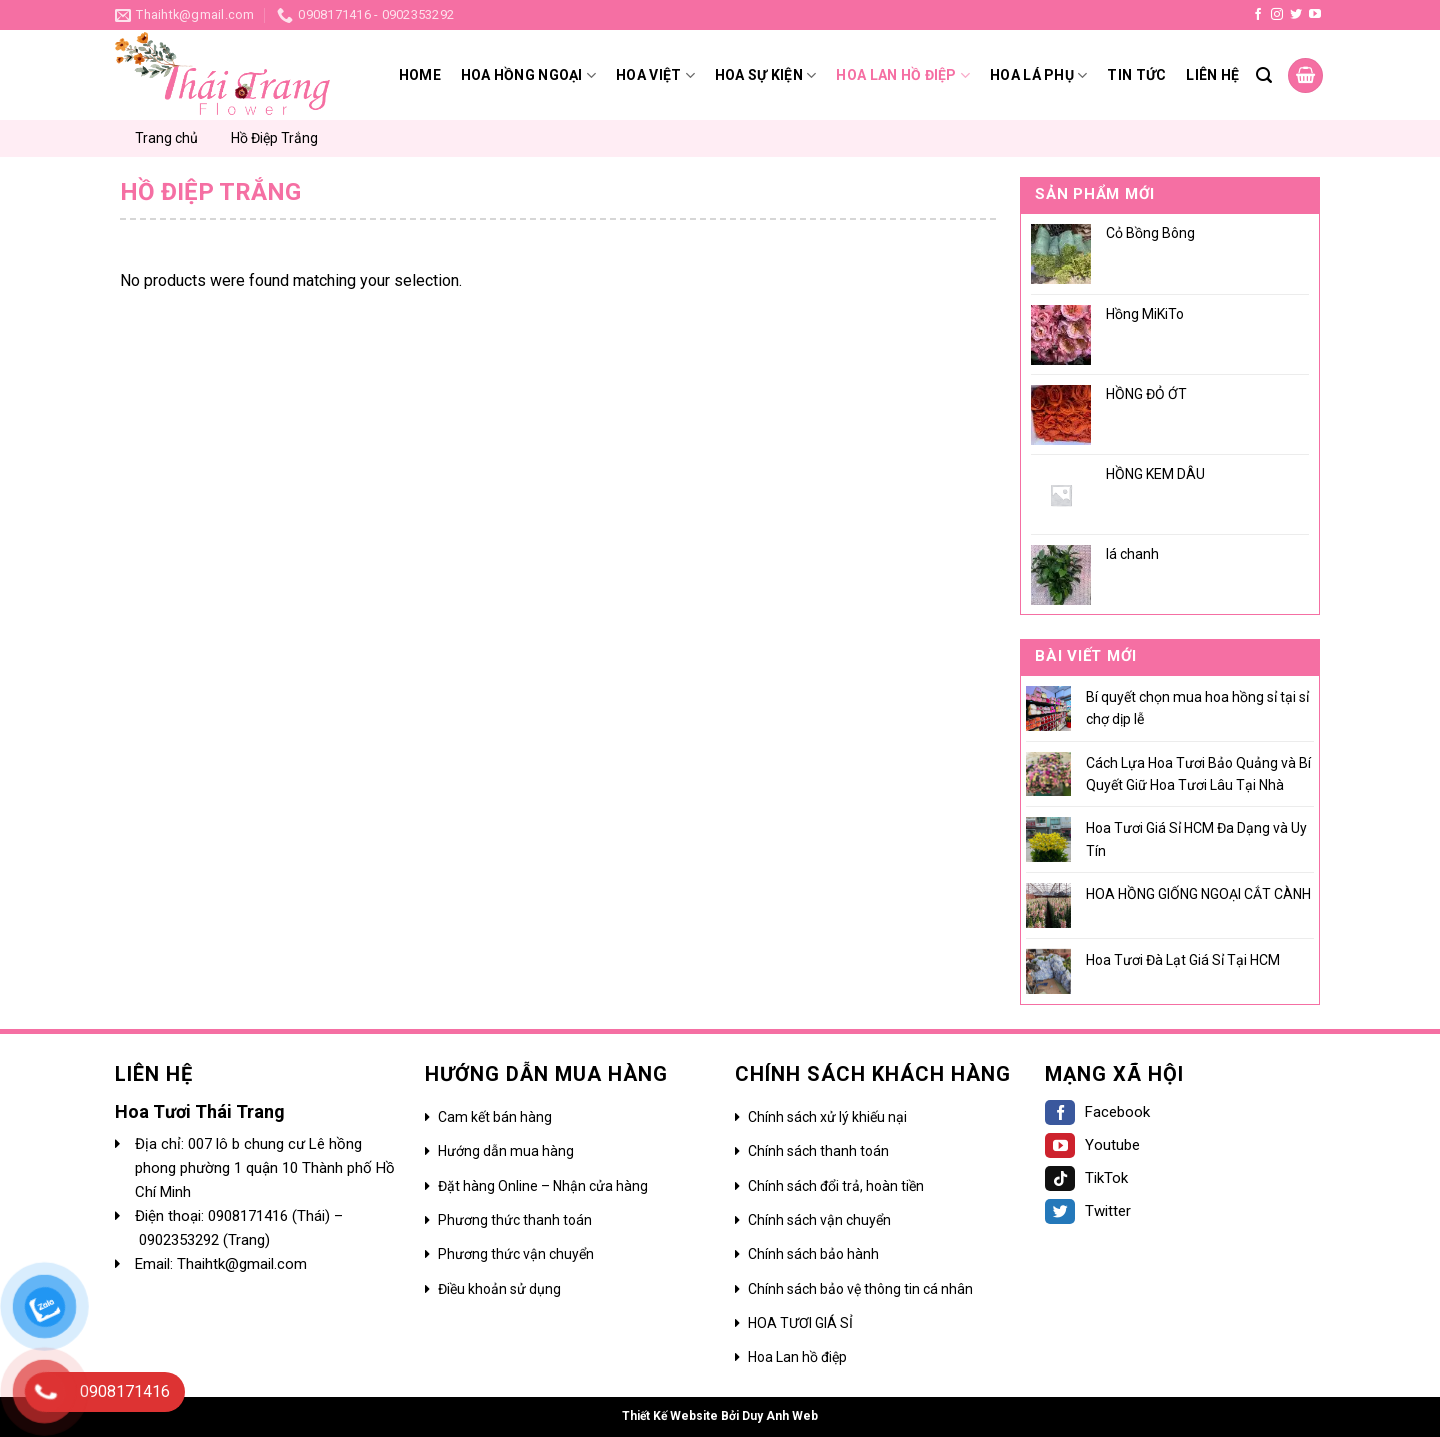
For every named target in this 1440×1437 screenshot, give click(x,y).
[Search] (1264, 75)
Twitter (1088, 1211)
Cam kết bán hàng (495, 1117)
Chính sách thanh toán (818, 1151)
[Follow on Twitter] (1296, 15)
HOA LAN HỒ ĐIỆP (903, 75)
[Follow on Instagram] (1277, 15)
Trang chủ (166, 138)
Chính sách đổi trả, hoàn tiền (836, 1186)
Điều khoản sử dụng (499, 1289)
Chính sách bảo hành (813, 1254)
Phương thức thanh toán (515, 1220)
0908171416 (250, 1216)
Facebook (1097, 1112)
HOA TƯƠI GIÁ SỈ (800, 1323)
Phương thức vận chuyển (516, 1254)
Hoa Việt (655, 75)
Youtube (1092, 1145)
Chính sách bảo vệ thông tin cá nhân (860, 1289)
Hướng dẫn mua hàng (506, 1151)
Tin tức (1136, 75)
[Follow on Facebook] (1258, 15)
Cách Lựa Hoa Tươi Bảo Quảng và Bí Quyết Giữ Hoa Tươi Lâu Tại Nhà (1198, 774)
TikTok (1086, 1178)
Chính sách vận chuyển (819, 1220)
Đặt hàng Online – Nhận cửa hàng (543, 1186)
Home (420, 75)
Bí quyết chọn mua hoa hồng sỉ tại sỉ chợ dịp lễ (1197, 708)
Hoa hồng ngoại (528, 75)
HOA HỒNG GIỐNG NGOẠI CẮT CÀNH (1198, 894)
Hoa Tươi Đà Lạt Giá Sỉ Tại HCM (1183, 960)
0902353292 (181, 1240)
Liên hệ (1212, 75)
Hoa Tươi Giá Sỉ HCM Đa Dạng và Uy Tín (1196, 839)
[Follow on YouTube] (1315, 15)
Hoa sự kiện (766, 75)
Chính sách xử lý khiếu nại (827, 1117)
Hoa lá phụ (1038, 75)
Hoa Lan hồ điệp (797, 1357)
